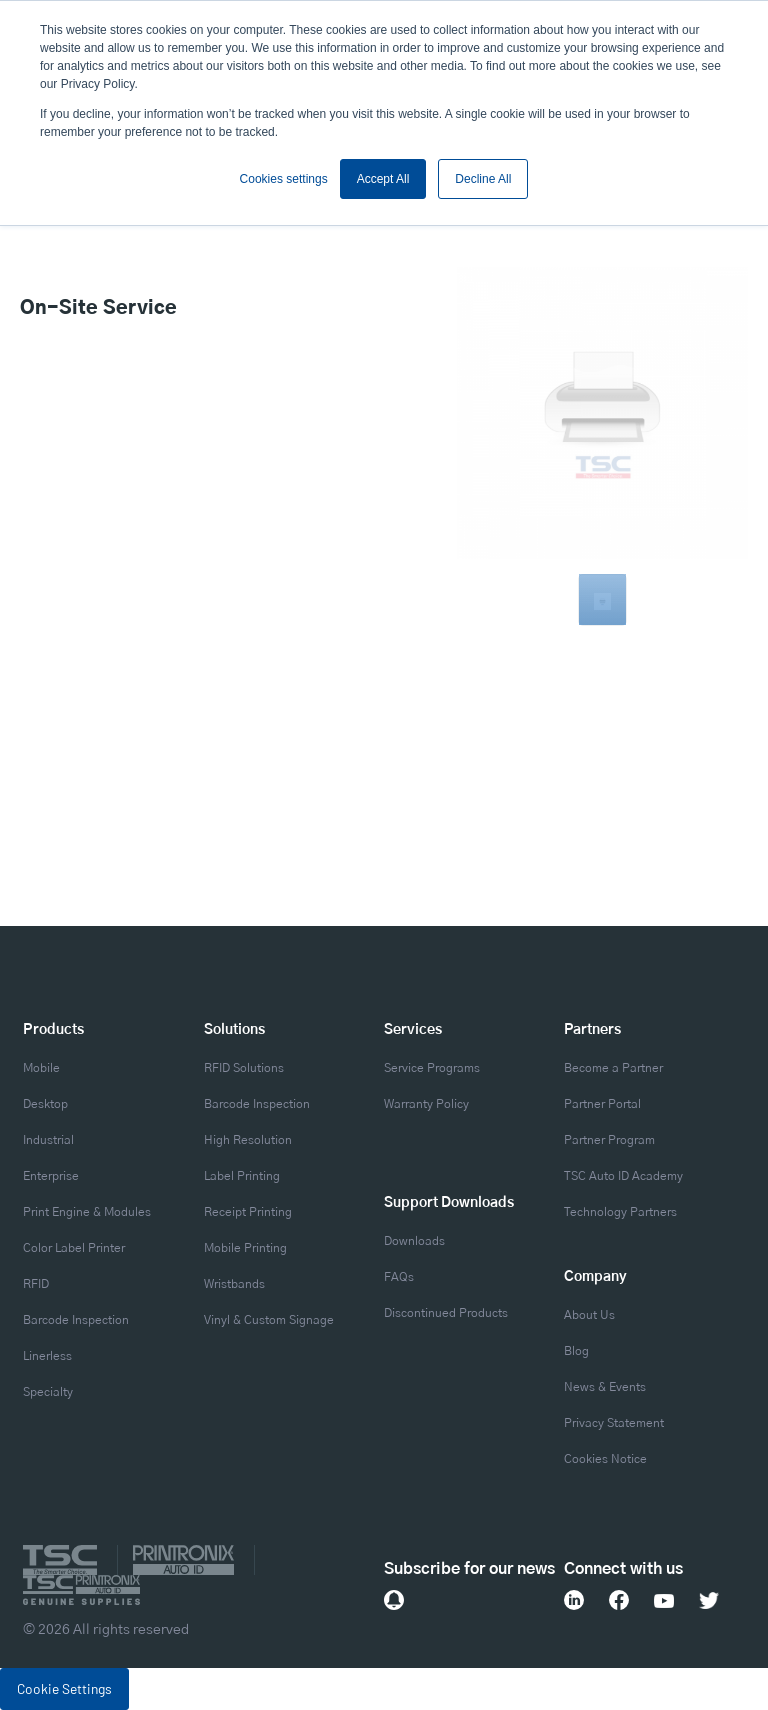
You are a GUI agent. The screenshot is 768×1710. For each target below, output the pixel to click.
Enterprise (51, 1176)
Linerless (47, 1356)
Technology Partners (620, 1212)
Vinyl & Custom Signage (269, 1320)
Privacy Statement (614, 1423)
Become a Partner (613, 1068)
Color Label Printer (74, 1248)
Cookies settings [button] (284, 179)
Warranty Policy (426, 1104)
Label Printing (242, 1176)
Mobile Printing (245, 1248)
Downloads (414, 1241)
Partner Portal (602, 1104)
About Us (589, 1315)
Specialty (48, 1392)
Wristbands (234, 1284)
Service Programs (432, 1068)
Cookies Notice (605, 1459)
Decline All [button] (483, 179)
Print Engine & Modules (87, 1212)
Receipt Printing (248, 1212)
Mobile (41, 1068)
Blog (576, 1351)
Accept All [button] (383, 179)
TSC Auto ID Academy (623, 1176)
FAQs (399, 1277)
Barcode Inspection (76, 1320)
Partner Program (609, 1140)
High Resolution (248, 1140)
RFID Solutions (244, 1068)
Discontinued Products (446, 1313)
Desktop (45, 1104)
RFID (36, 1284)
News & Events (605, 1387)
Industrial (48, 1140)
